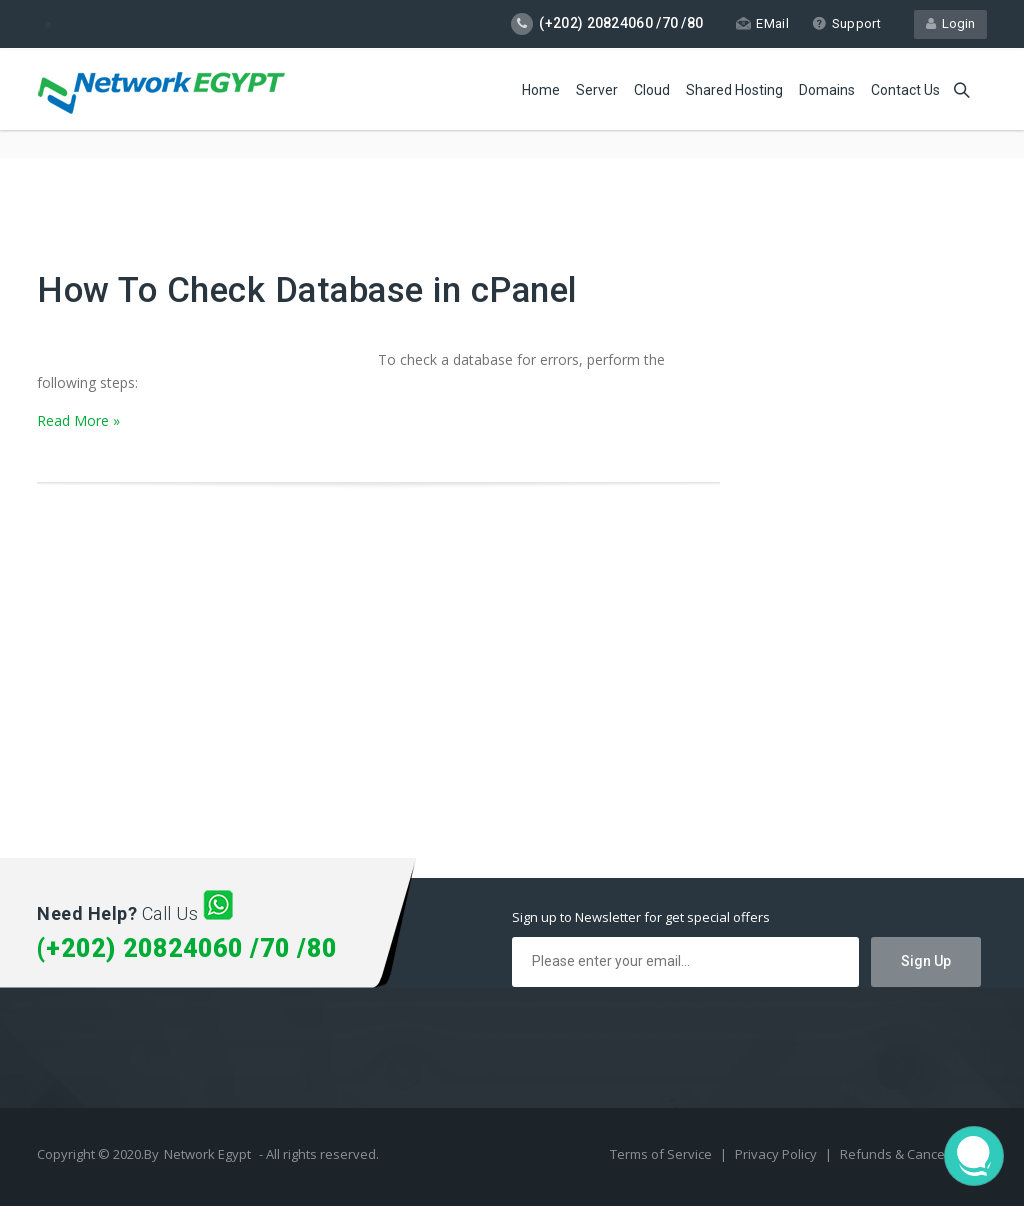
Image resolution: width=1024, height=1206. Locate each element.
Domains (827, 90)
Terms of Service (662, 1154)
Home (541, 90)
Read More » (78, 420)
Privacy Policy (777, 1154)
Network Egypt (207, 1154)
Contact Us (905, 90)
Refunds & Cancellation (911, 1154)
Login (950, 23)
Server (597, 90)
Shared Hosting (734, 90)
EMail (762, 23)
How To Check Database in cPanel (307, 290)
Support (846, 23)
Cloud (652, 90)
